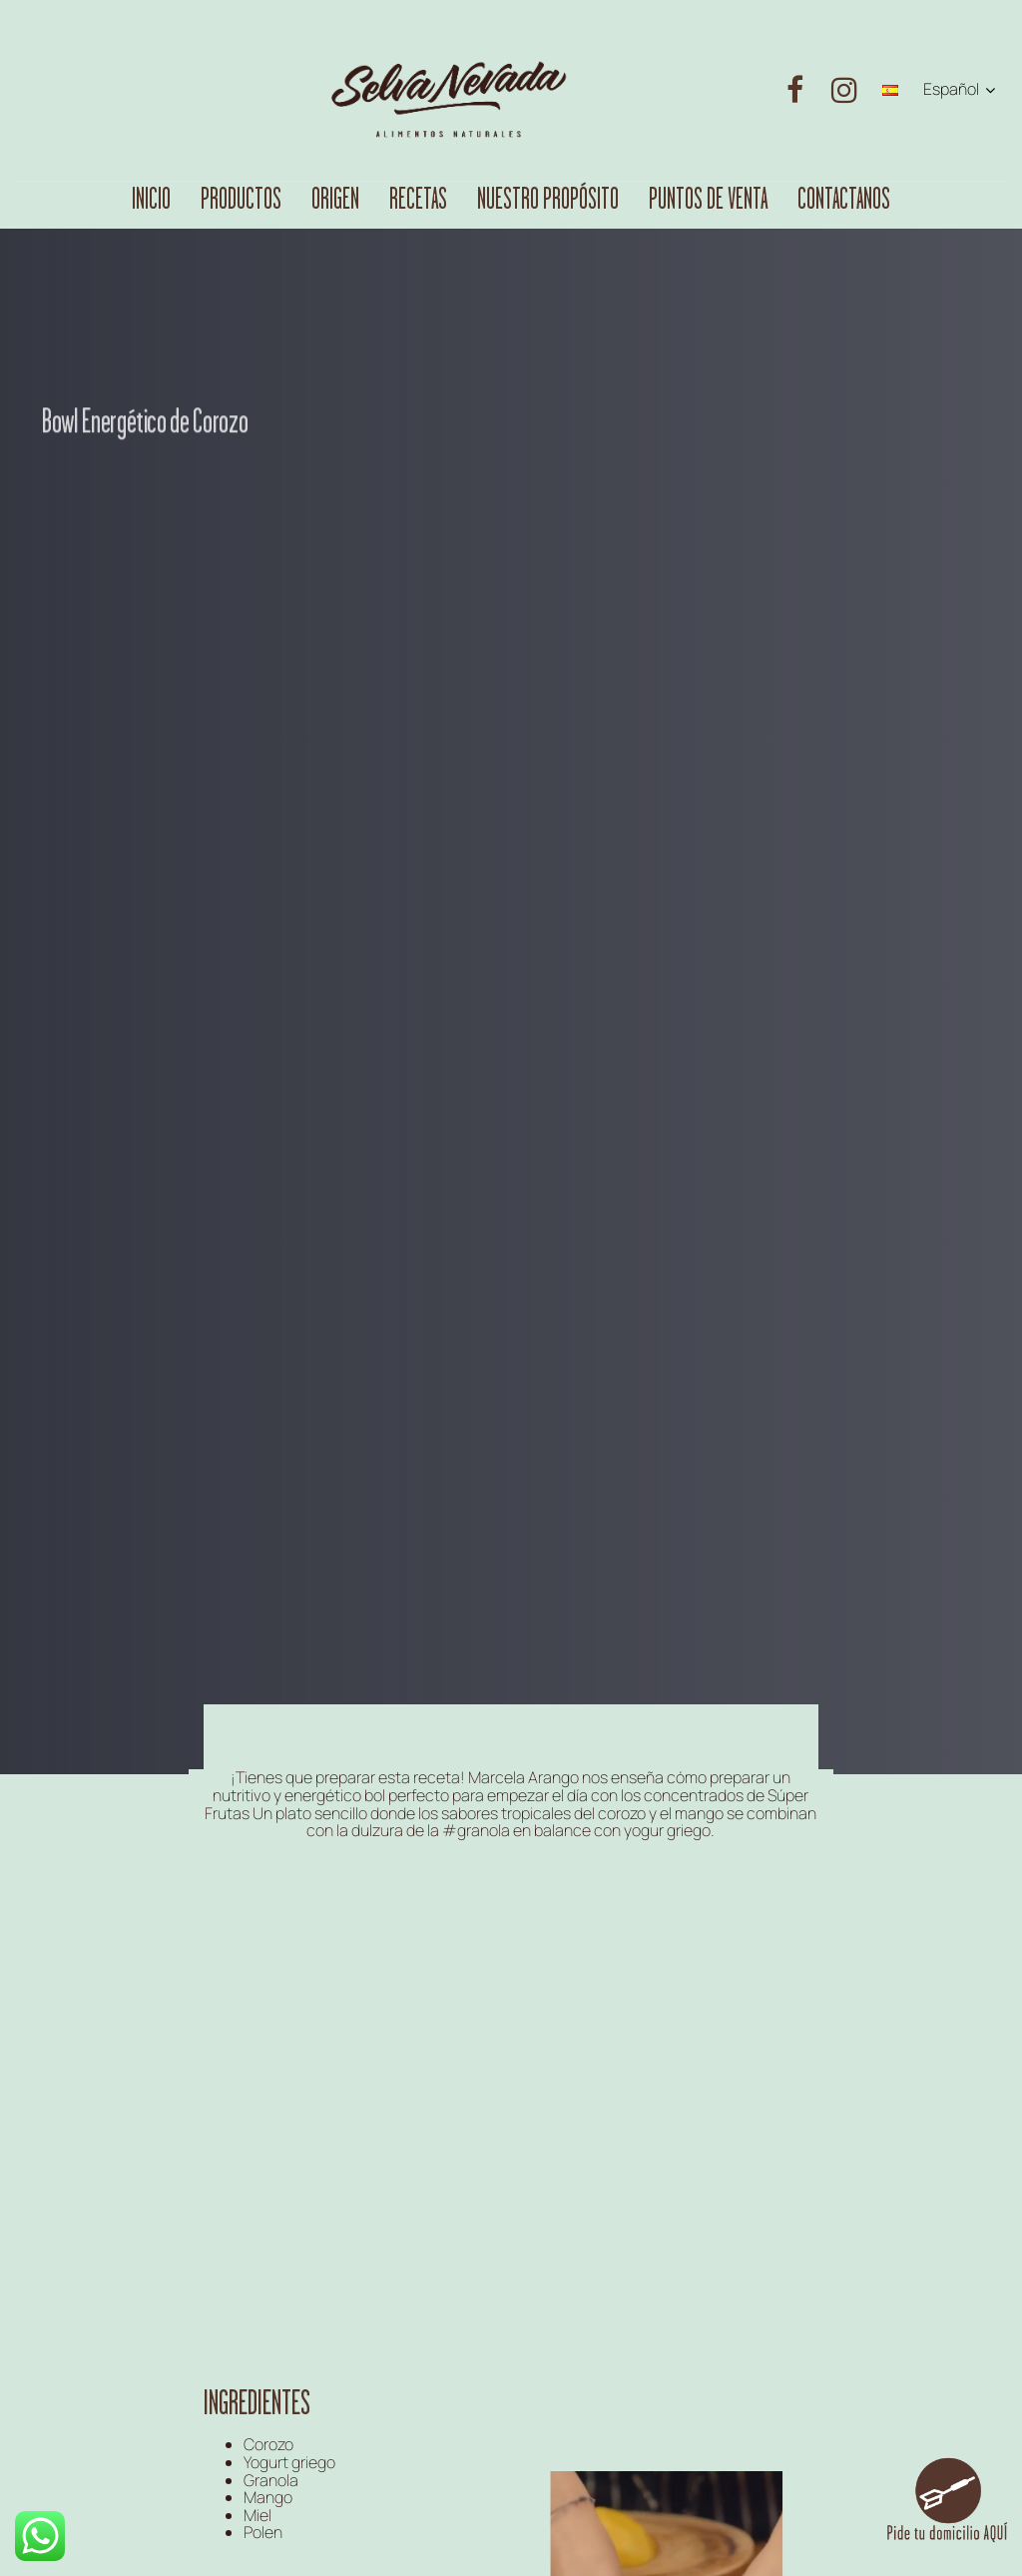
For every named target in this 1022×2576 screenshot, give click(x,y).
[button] (959, 90)
